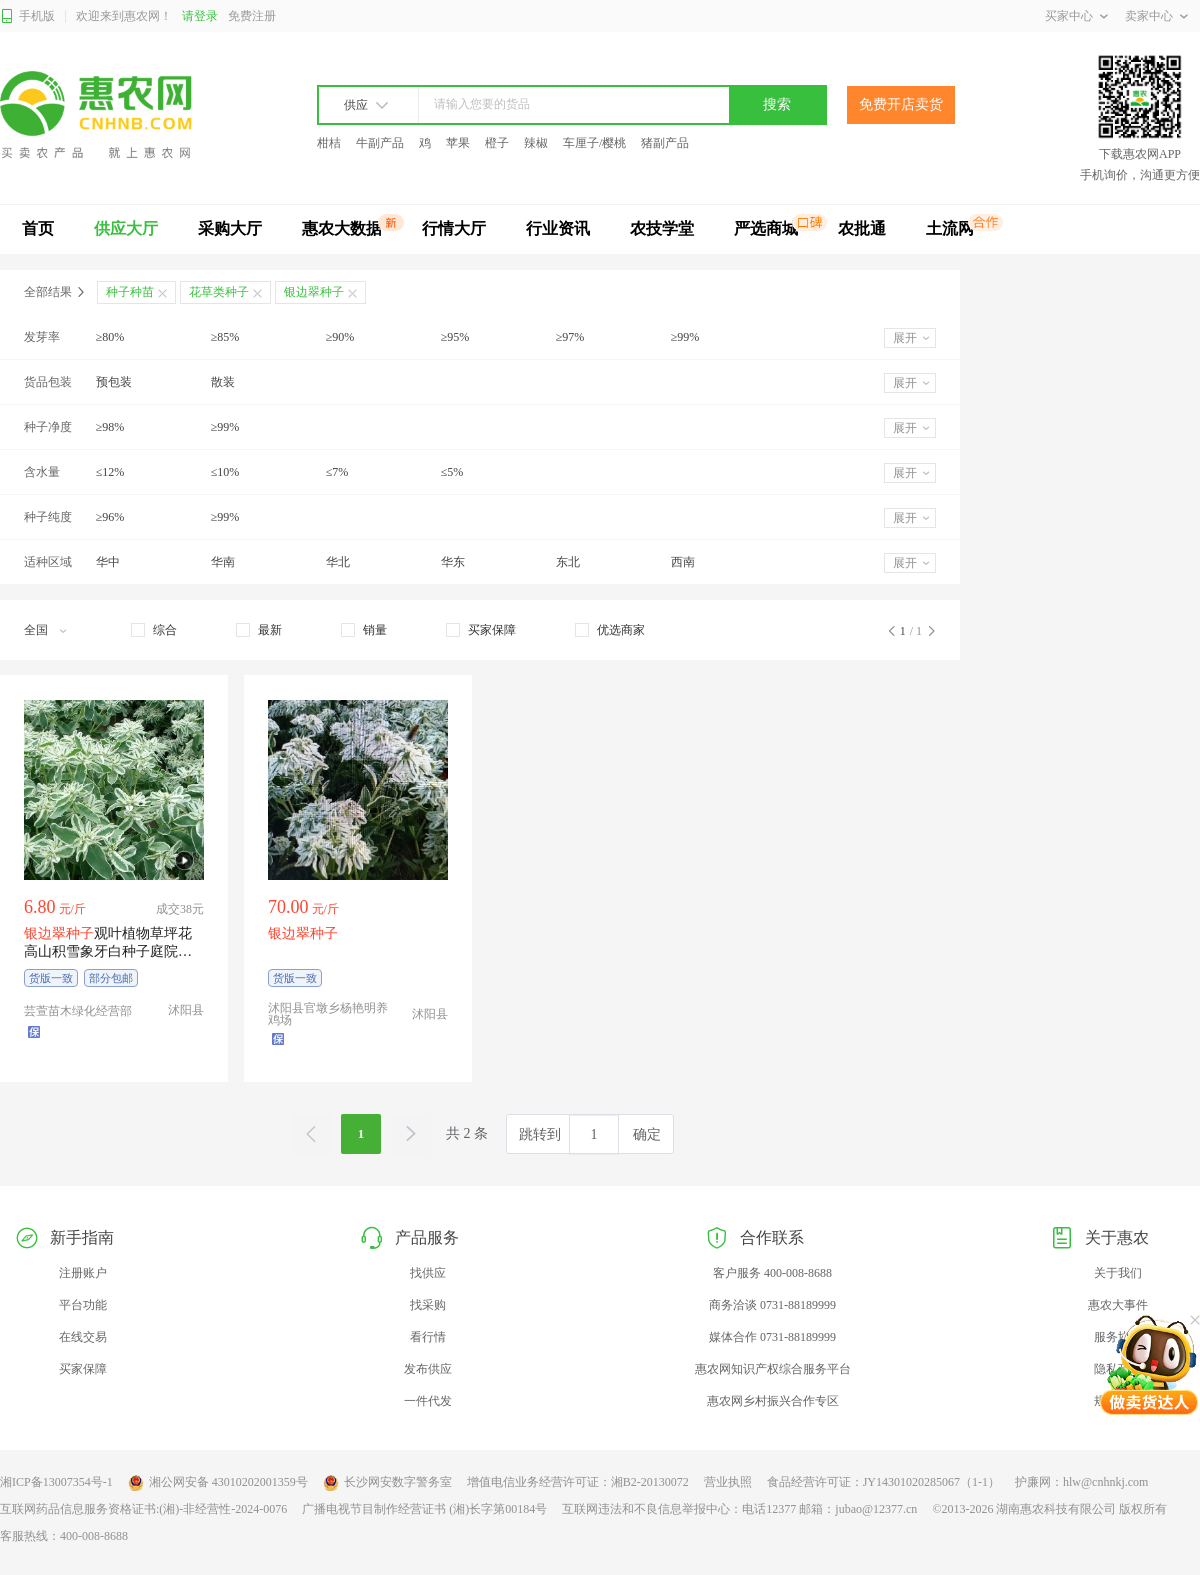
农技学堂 (662, 228)
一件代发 (428, 1401)
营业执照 (728, 1482)
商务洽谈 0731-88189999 (772, 1305)
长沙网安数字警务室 (387, 1483)
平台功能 (83, 1305)
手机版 (27, 16)
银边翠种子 (314, 292)
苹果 (458, 143)
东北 (568, 562)
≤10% (225, 472)
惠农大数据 (342, 228)
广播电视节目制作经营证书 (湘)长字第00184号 (424, 1509)
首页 (38, 228)
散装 (223, 382)
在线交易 (83, 1337)
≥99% (685, 337)
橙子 (497, 143)
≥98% (110, 427)
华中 (108, 562)
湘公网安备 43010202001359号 (218, 1483)
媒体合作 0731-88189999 (772, 1337)
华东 (453, 562)
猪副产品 (665, 143)
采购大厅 (230, 228)
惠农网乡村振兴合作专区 (773, 1401)
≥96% (110, 517)
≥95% (455, 337)
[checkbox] (154, 630)
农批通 (862, 228)
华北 (338, 562)
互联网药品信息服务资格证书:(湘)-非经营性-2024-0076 (143, 1509)
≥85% (225, 337)
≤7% (337, 472)
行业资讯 (558, 228)
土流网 (950, 228)
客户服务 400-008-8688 (772, 1273)
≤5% (452, 472)
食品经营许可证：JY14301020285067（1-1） (883, 1482)
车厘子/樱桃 (594, 143)
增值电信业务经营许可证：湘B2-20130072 (578, 1482)
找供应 (428, 1273)
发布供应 (428, 1369)
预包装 (114, 382)
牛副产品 (380, 143)
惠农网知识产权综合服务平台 (773, 1369)
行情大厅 (454, 228)
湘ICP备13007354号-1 (56, 1482)
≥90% (340, 337)
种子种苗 (130, 292)
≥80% (110, 337)
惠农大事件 (1118, 1305)
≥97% (570, 337)
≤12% (110, 472)
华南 (223, 562)
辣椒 (536, 143)
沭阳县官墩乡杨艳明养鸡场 (328, 1014)
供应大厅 (126, 228)
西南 (683, 562)
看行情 (428, 1337)
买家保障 (83, 1369)
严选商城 (766, 228)
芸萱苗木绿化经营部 (78, 1011)
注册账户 (83, 1273)
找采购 (428, 1305)
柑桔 (329, 143)
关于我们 (1118, 1273)
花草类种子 (219, 292)
